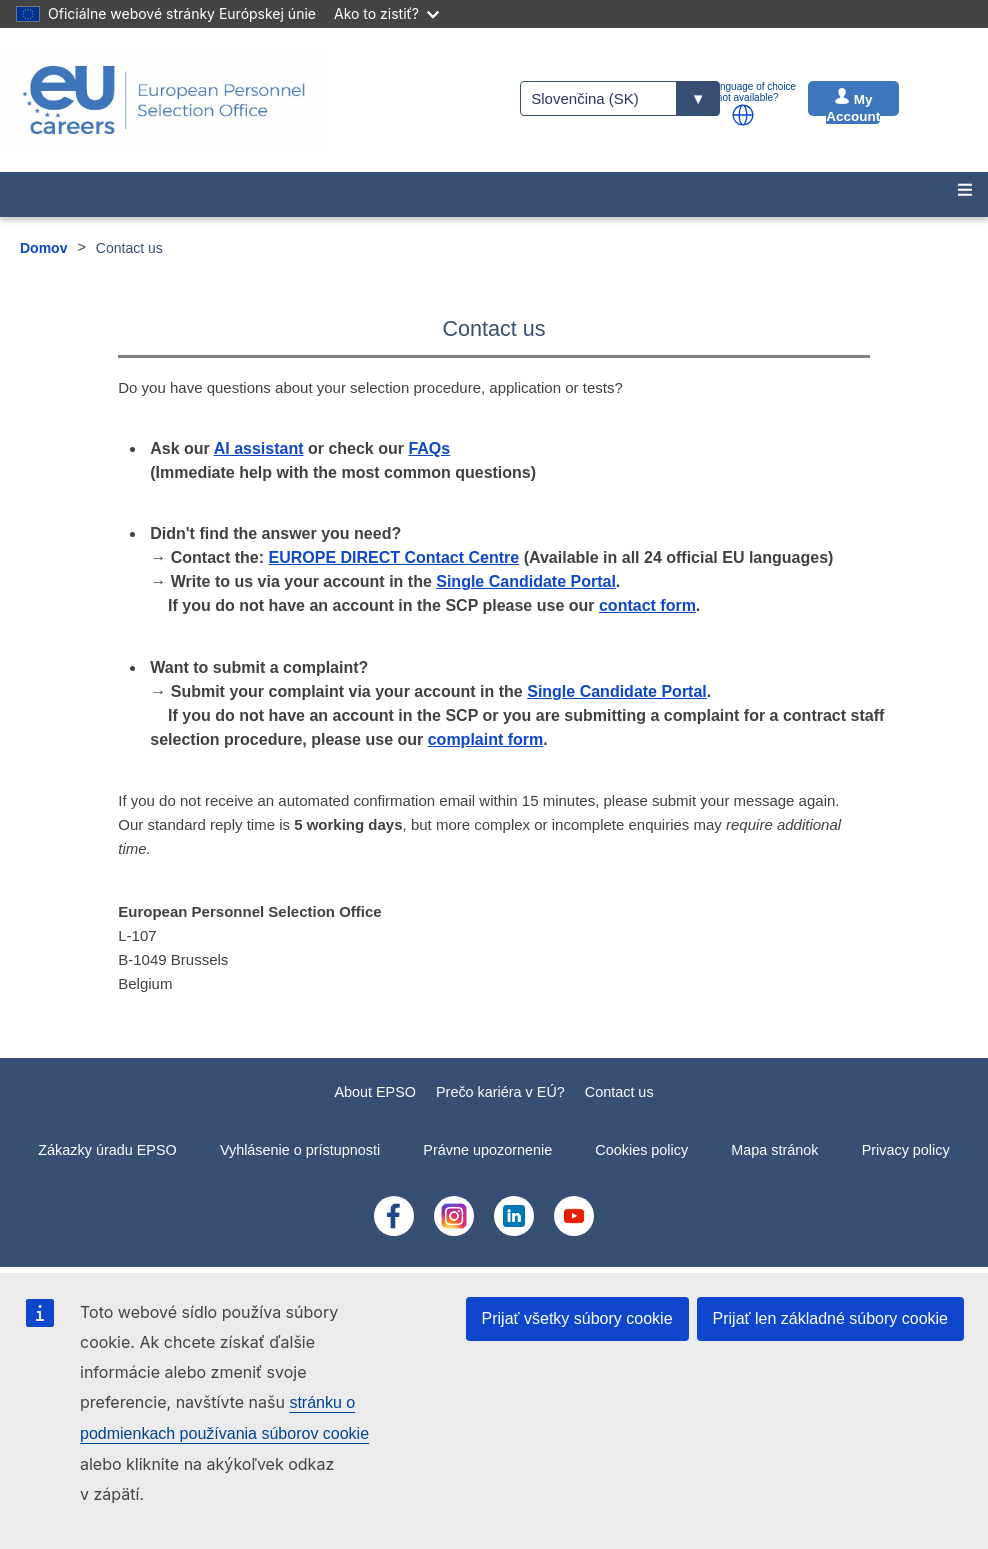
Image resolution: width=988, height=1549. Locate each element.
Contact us (619, 1092)
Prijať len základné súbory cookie (830, 1318)
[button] (743, 115)
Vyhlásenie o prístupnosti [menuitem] (300, 1150)
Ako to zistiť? (386, 13)
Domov (43, 248)
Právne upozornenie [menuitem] (487, 1150)
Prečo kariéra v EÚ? (500, 1092)
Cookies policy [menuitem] (641, 1150)
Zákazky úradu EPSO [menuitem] (107, 1150)
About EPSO (375, 1092)
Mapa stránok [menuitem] (774, 1150)
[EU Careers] (164, 100)
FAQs (429, 448)
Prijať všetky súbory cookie (577, 1318)
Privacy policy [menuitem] (906, 1150)
